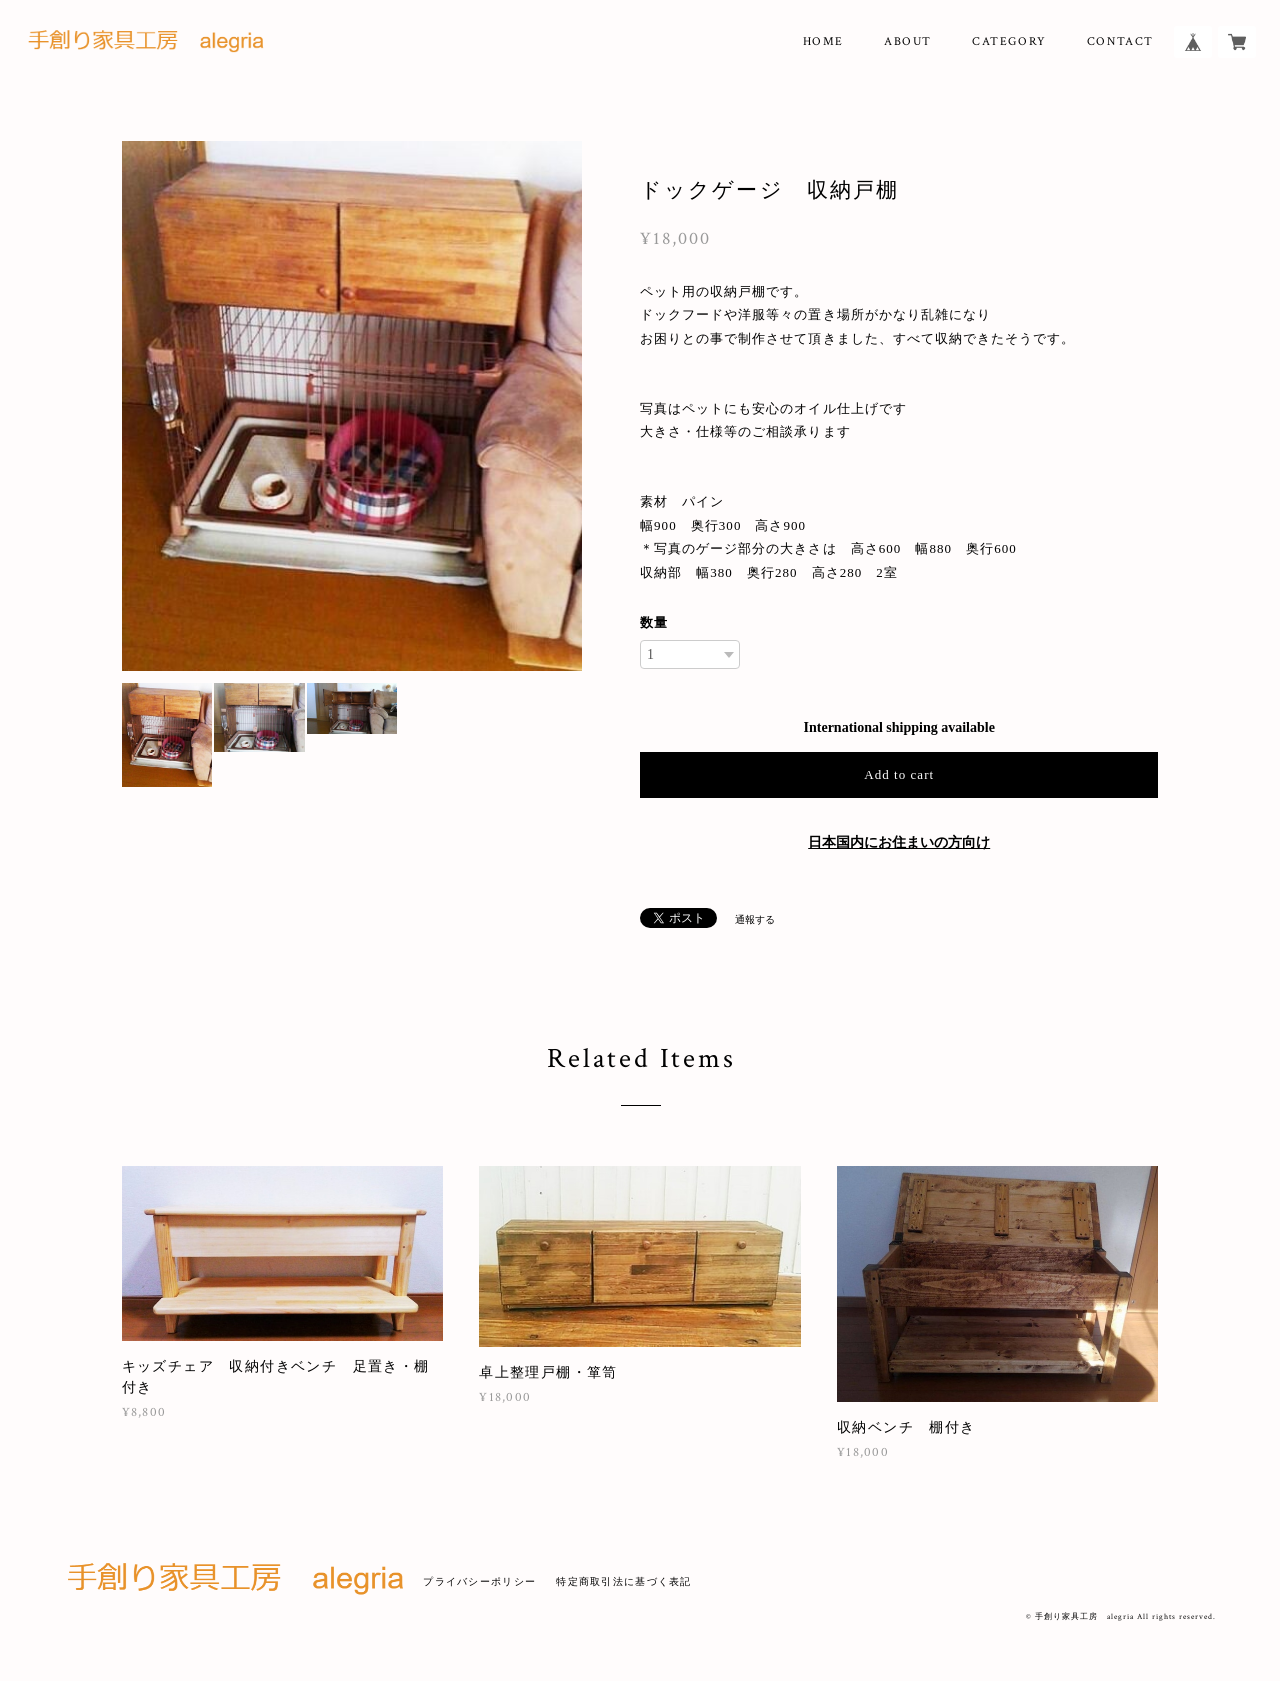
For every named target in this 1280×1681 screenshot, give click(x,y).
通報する (755, 919)
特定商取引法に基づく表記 (623, 1581)
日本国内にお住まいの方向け (899, 842)
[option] (352, 406)
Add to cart (899, 774)
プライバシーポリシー (479, 1581)
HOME (823, 41)
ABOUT (908, 41)
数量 (654, 622)
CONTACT (1120, 41)
